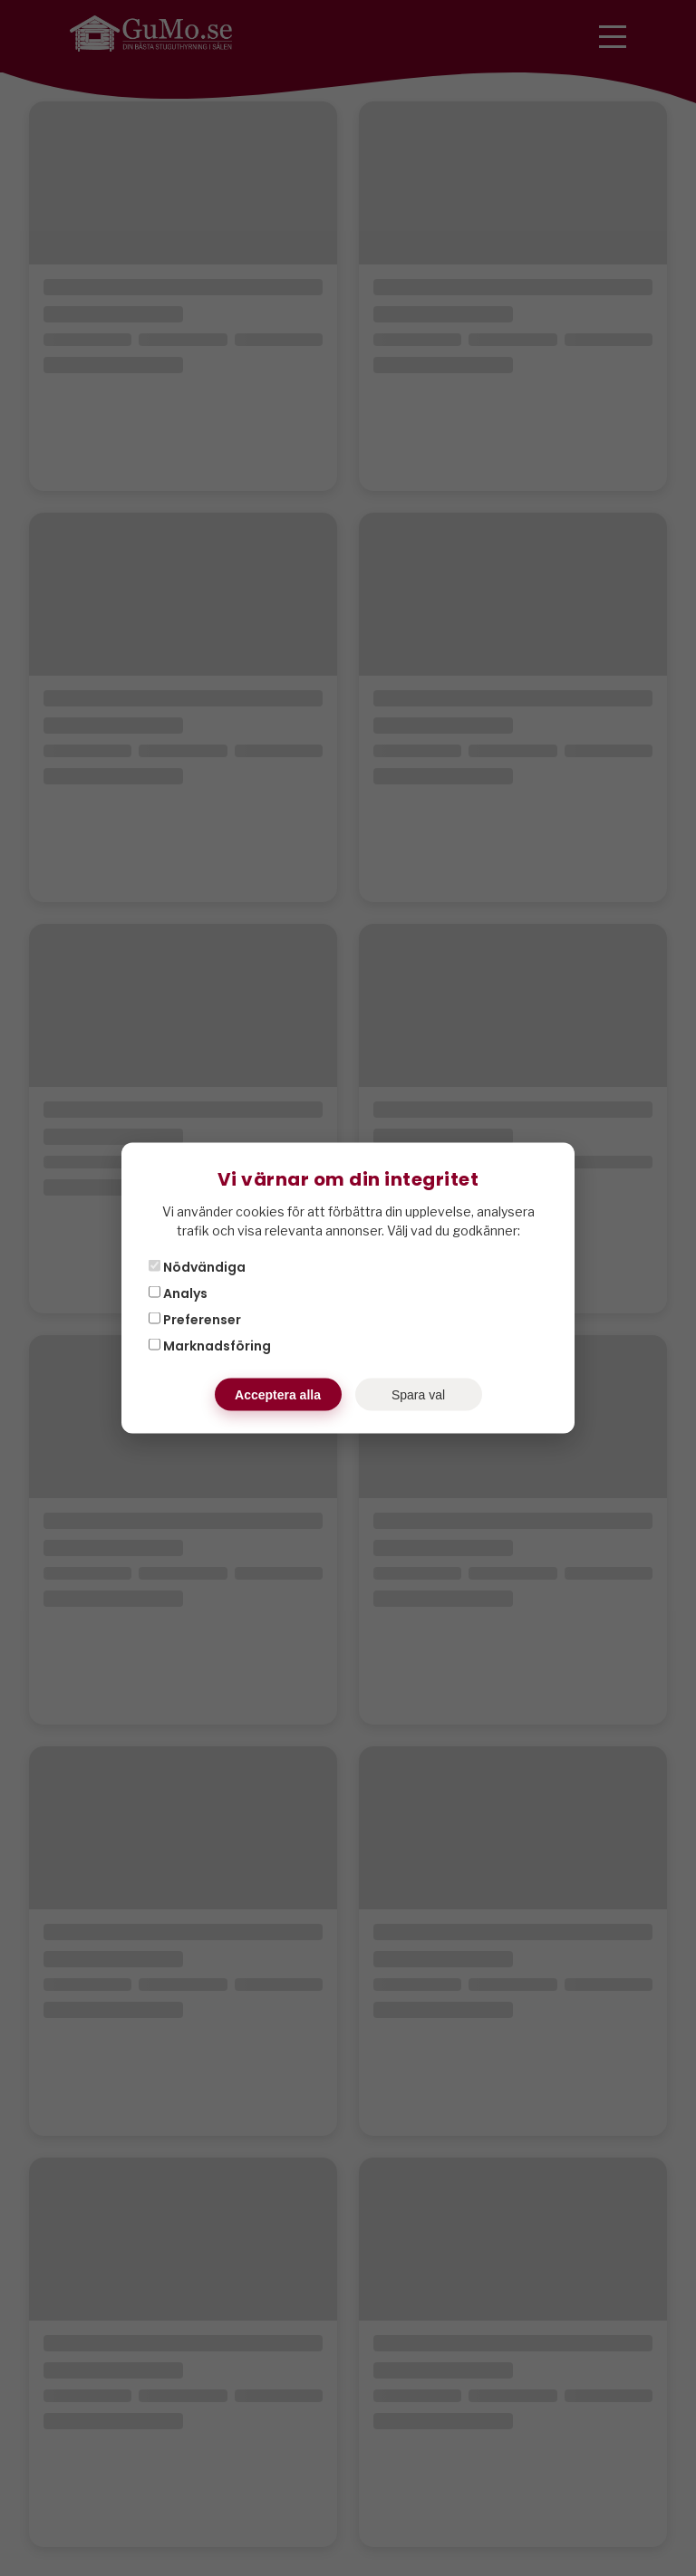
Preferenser (195, 1320)
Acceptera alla (278, 1395)
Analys (178, 1293)
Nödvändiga (197, 1267)
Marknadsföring (210, 1346)
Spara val (418, 1395)
